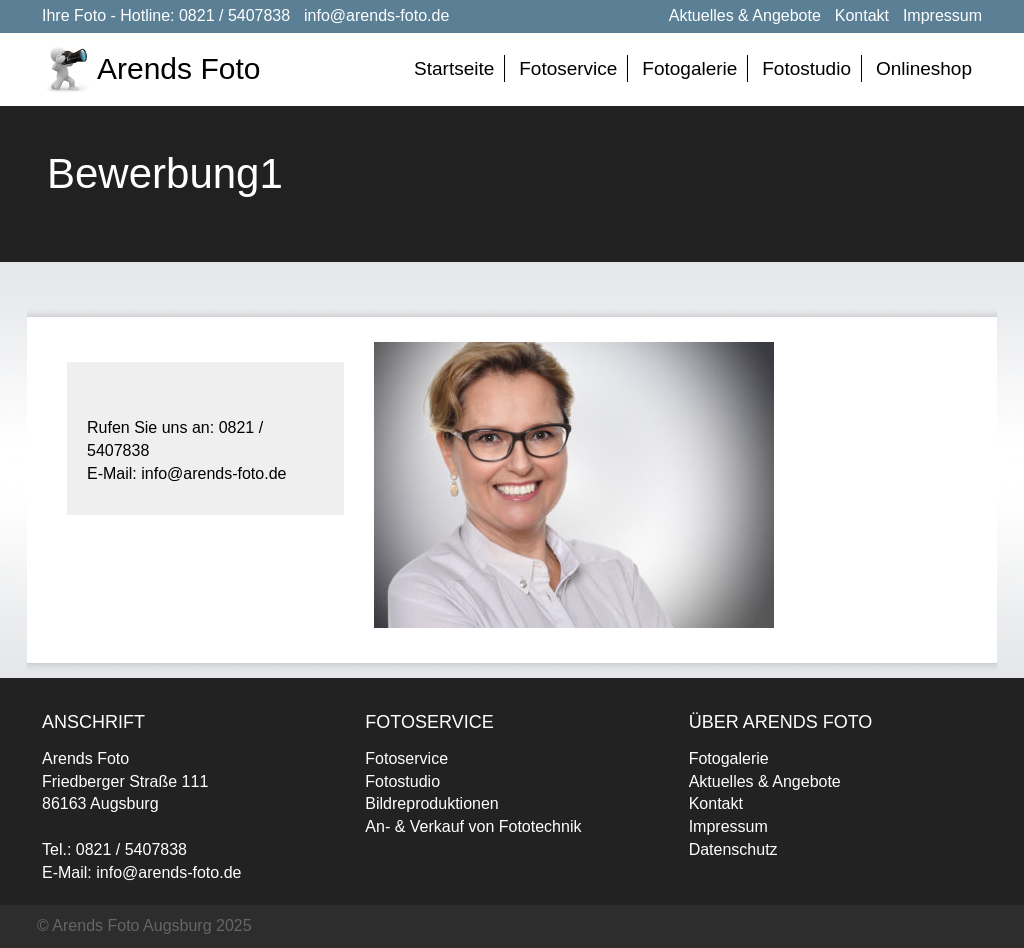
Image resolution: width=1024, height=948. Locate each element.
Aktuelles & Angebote (745, 15)
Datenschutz (733, 849)
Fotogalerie (689, 68)
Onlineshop (924, 68)
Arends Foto (178, 68)
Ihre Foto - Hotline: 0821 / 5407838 (166, 15)
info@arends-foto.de (376, 15)
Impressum (942, 15)
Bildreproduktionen (431, 803)
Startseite (454, 68)
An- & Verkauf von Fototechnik (473, 826)
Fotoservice (568, 68)
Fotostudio (806, 68)
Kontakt (862, 15)
